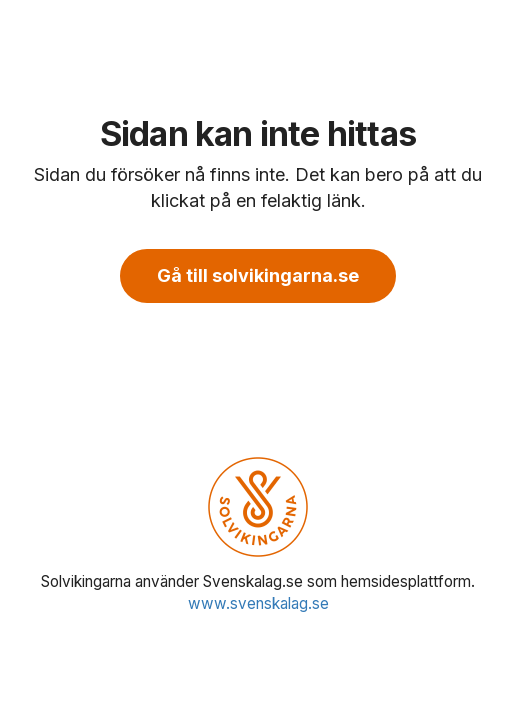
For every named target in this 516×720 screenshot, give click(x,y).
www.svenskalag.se (258, 603)
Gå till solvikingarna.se (258, 275)
